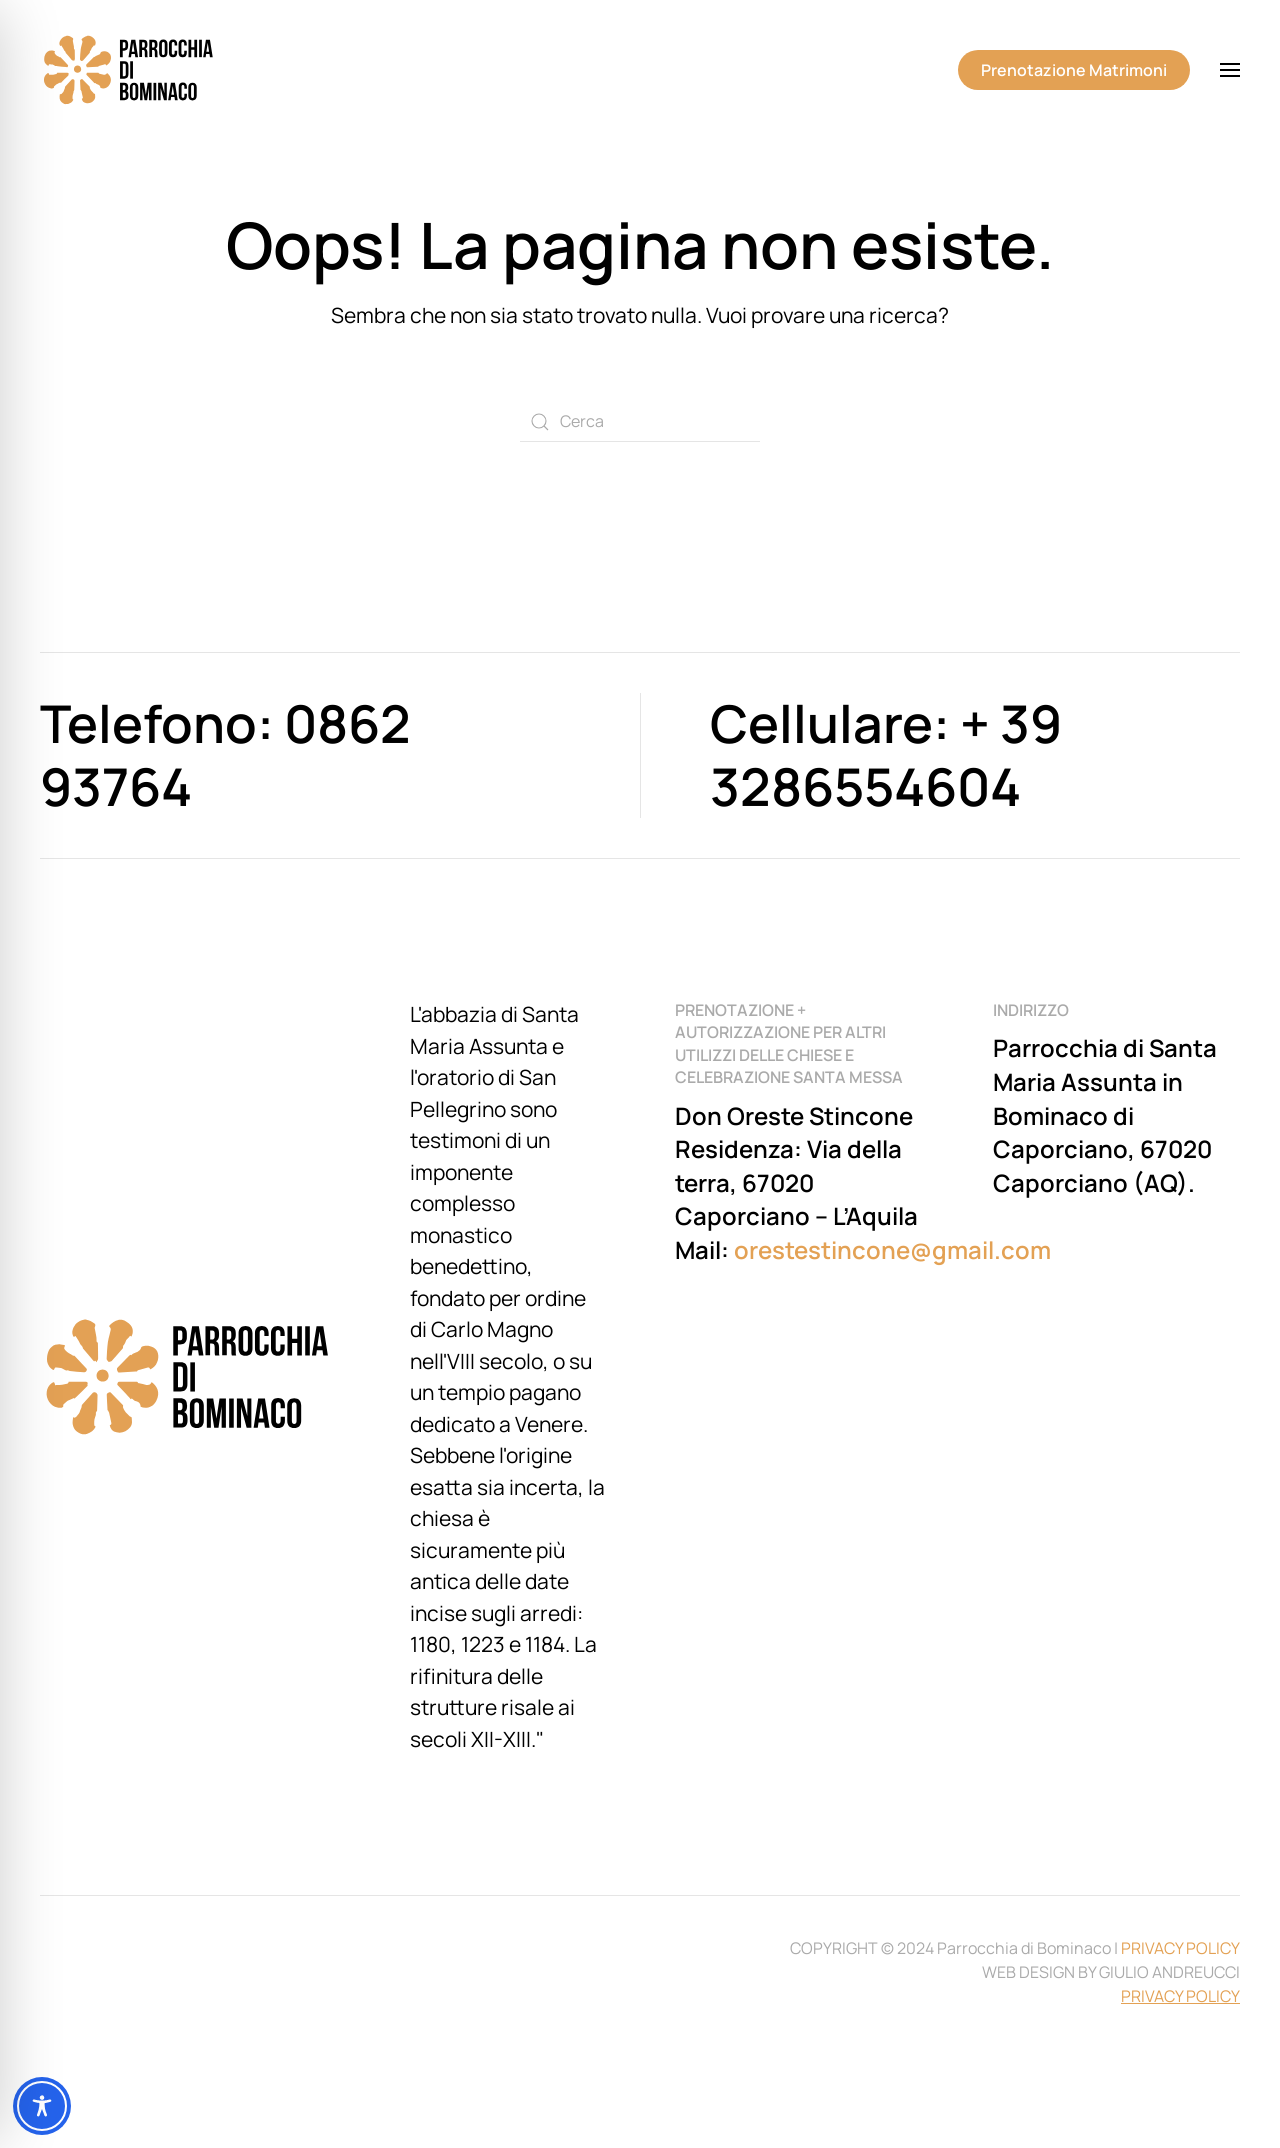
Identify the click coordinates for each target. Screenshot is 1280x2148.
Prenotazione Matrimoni (1074, 70)
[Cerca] (640, 422)
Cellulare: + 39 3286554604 (886, 754)
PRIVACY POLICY (1180, 1948)
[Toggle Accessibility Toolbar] (42, 2106)
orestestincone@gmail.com (892, 1249)
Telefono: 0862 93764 (225, 754)
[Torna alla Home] (130, 70)
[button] (1230, 70)
